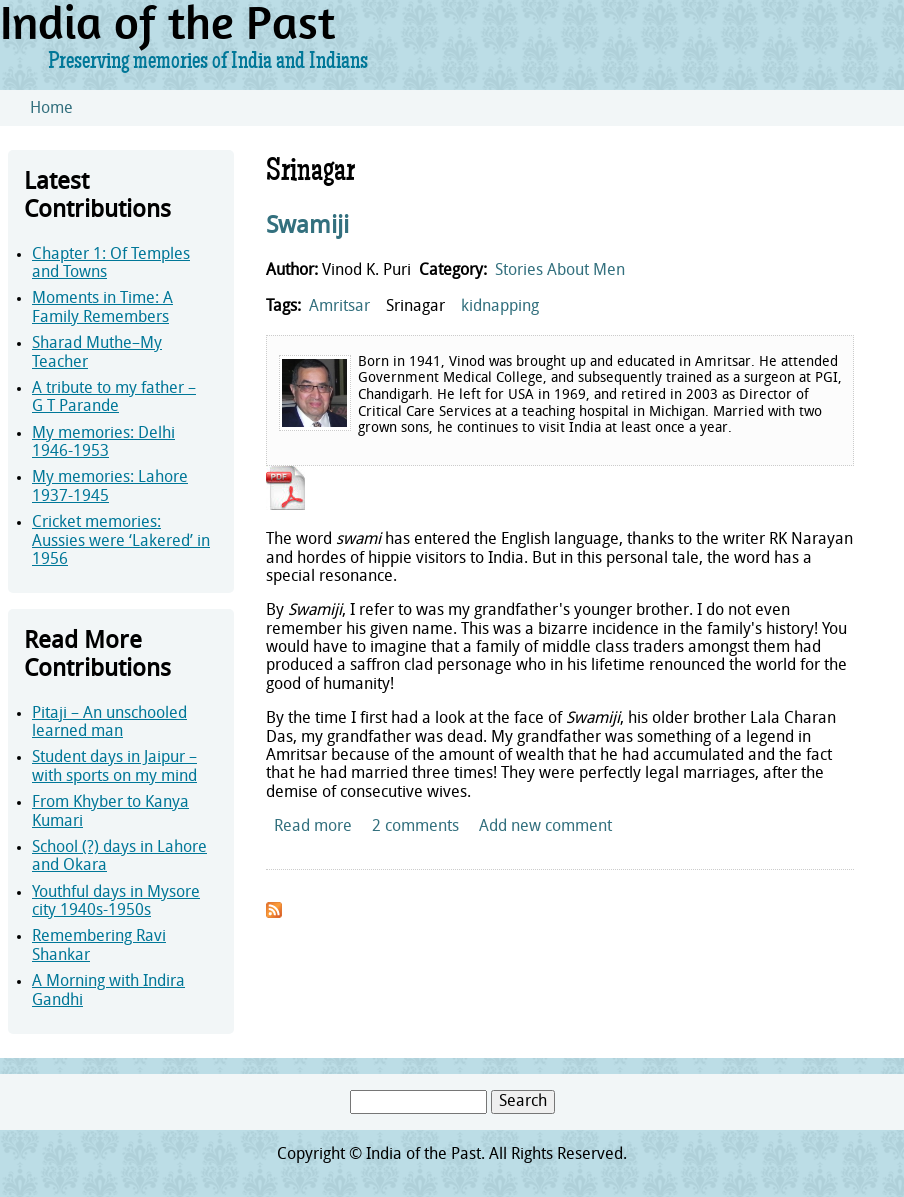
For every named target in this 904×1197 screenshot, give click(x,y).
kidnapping (500, 307)
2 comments (415, 827)
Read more (313, 827)
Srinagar (415, 307)
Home (51, 109)
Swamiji (307, 227)
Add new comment (545, 827)
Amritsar (339, 307)
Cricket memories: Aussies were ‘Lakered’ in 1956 (121, 541)
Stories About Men (560, 271)
